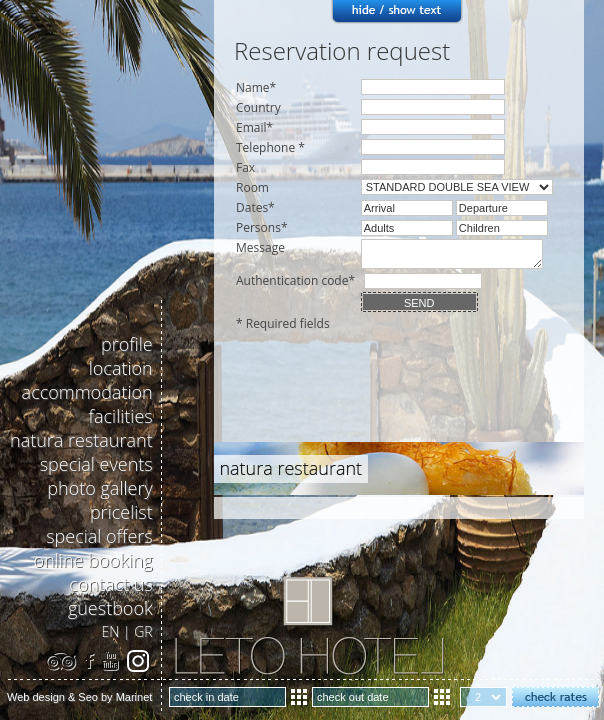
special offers (99, 536)
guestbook (110, 608)
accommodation (87, 392)
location (121, 368)
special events (96, 464)
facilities (121, 416)
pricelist (121, 512)
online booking (93, 560)
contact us (111, 584)
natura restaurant (81, 440)
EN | (118, 631)
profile (127, 344)
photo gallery (99, 488)
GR (143, 631)
